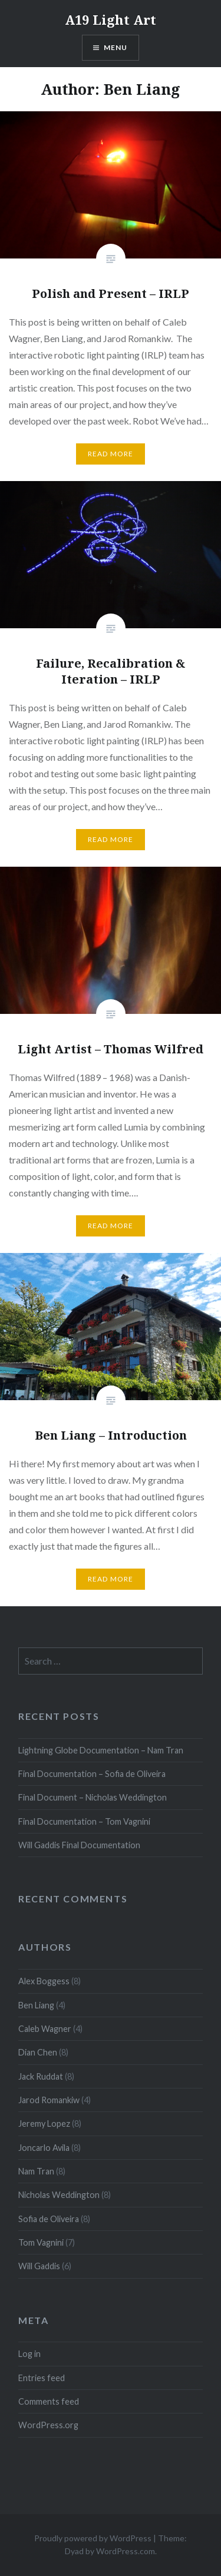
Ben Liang (36, 2005)
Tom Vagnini (41, 2242)
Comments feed (48, 2401)
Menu (116, 47)
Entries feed (41, 2378)
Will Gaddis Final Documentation (79, 1845)
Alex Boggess (44, 1981)
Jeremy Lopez (44, 2124)
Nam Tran (36, 2171)
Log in (29, 2354)
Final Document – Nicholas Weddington (92, 1797)
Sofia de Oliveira (48, 2219)
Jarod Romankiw (49, 2100)
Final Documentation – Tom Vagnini (84, 1821)
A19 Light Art (110, 19)
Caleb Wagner (44, 2029)
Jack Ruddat (40, 2076)
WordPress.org (48, 2425)
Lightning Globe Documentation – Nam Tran (100, 1750)
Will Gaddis (39, 2266)
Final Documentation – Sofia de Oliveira (92, 1774)
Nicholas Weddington (59, 2195)
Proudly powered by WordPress (92, 2538)
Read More (111, 453)
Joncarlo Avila (44, 2148)
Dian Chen (37, 2052)
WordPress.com (125, 2551)
